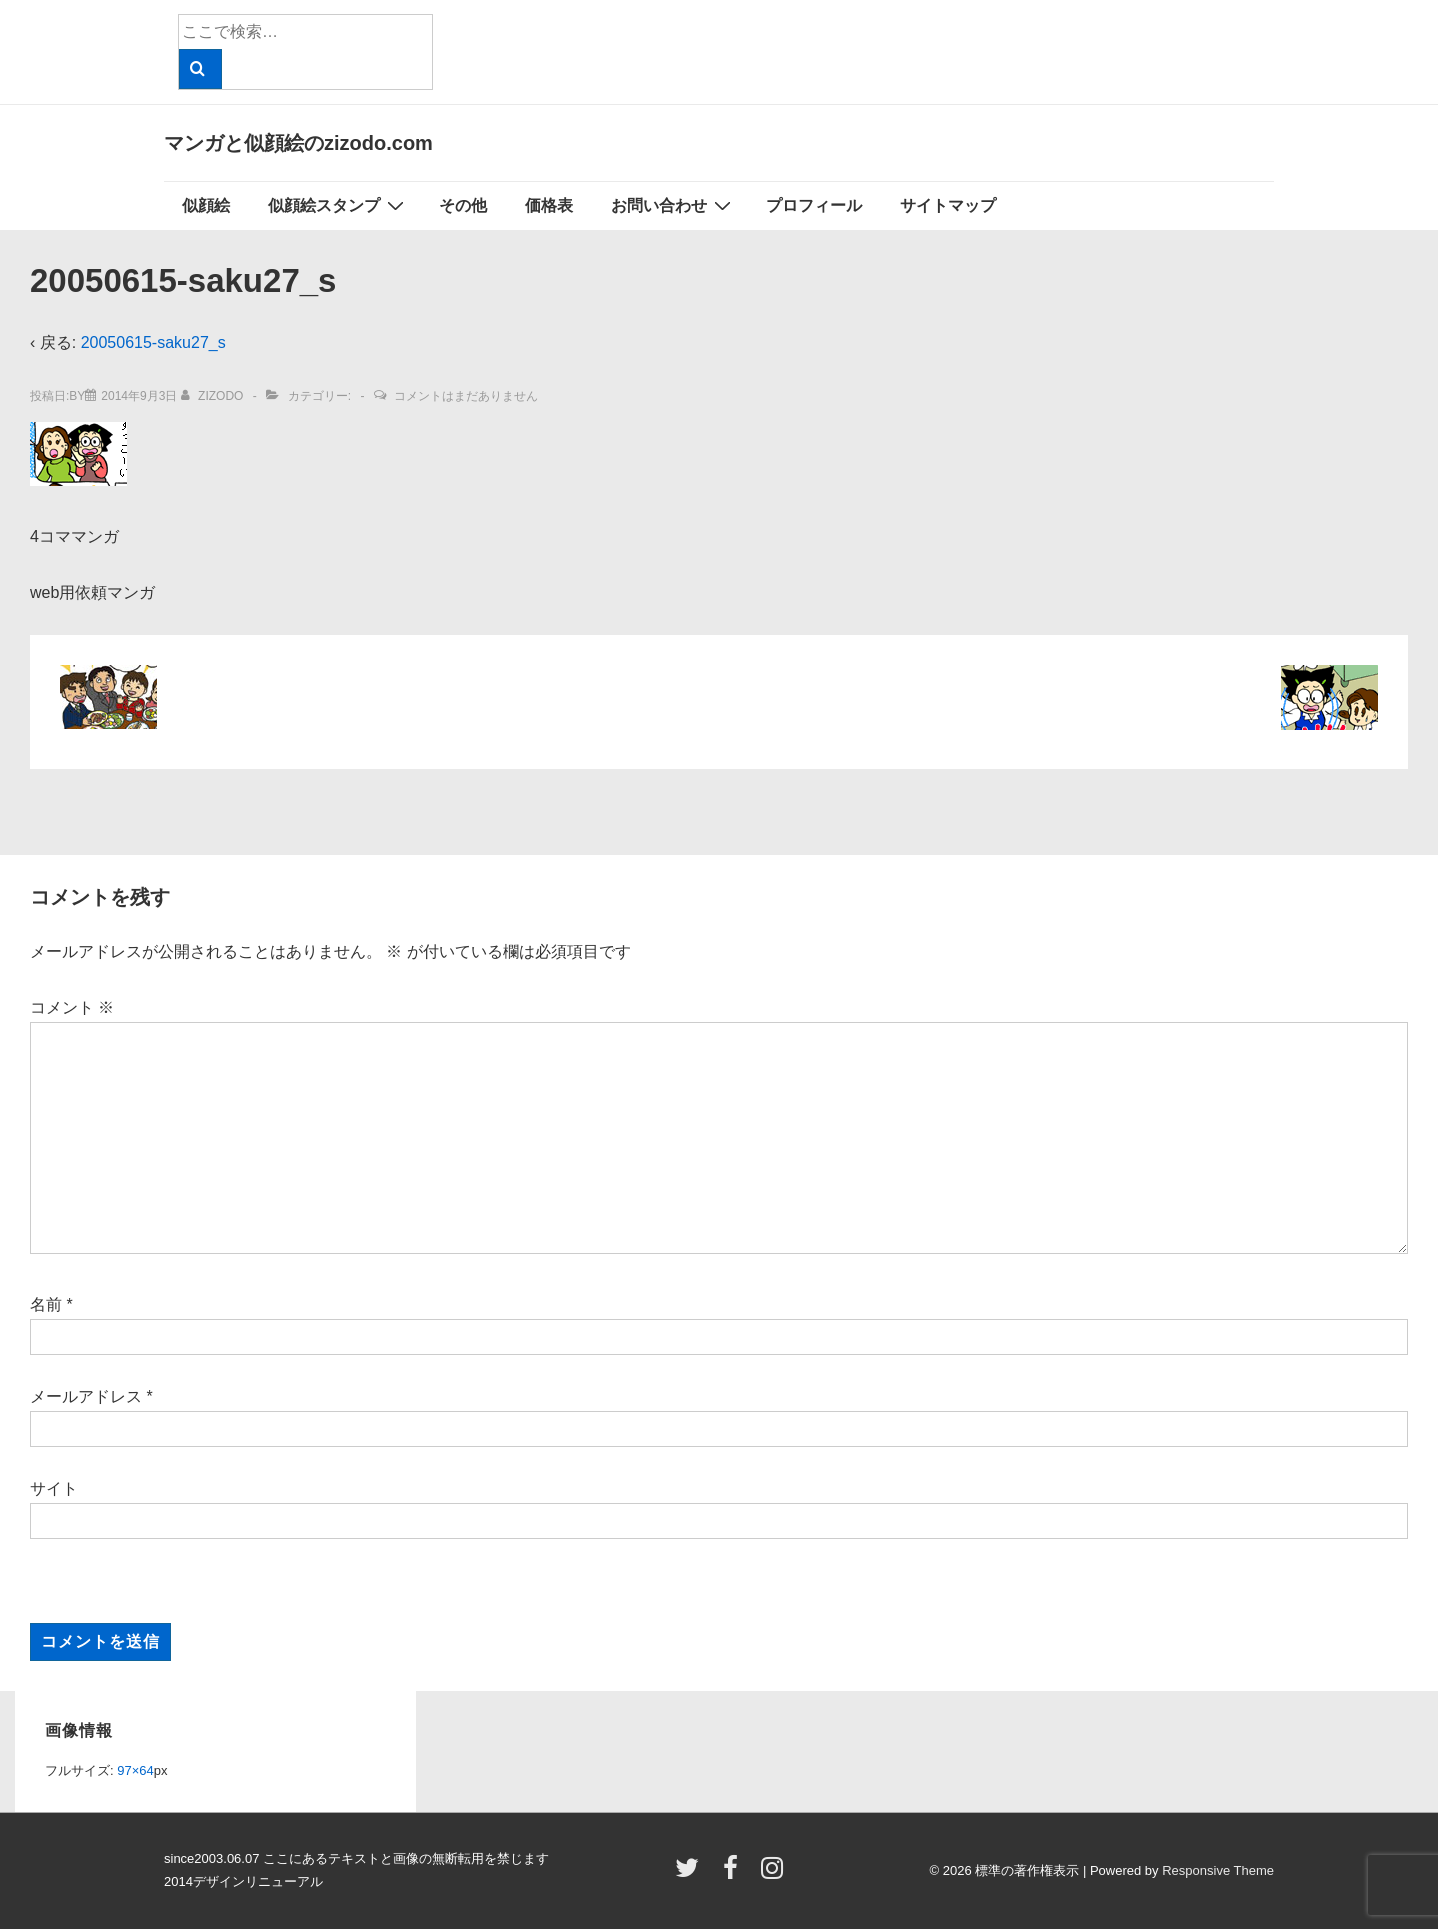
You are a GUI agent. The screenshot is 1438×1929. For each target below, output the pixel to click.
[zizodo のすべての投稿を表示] (214, 396)
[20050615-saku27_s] (139, 396)
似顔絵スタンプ (338, 205)
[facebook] (735, 1874)
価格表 (549, 205)
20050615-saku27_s (153, 342)
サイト (54, 1488)
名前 (46, 1304)
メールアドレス (86, 1396)
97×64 (135, 1770)
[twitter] (691, 1874)
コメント (72, 1007)
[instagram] (774, 1874)
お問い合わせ (673, 205)
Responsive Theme (1218, 1870)
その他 (463, 205)
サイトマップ (948, 205)
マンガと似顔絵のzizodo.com (298, 143)
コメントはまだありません (466, 396)
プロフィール (814, 205)
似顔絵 (206, 205)
